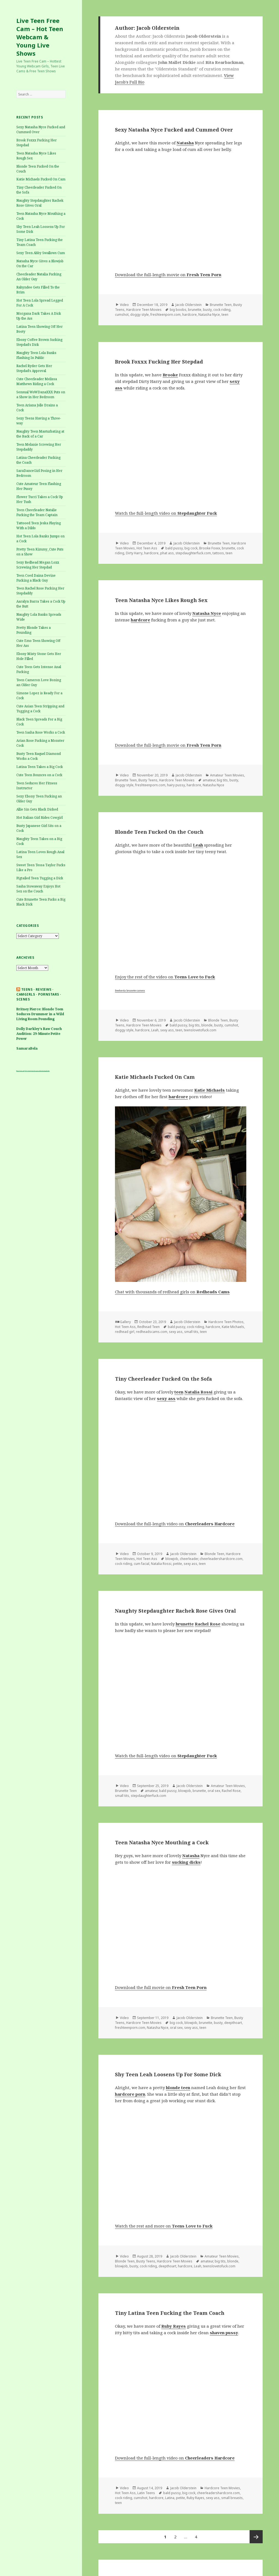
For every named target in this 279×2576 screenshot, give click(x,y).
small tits (191, 1331)
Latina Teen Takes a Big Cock (39, 766)
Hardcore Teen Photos (226, 1322)
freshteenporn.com (165, 314)
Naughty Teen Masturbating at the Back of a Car (40, 434)
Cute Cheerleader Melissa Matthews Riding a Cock (36, 381)
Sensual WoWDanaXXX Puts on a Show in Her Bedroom (40, 394)
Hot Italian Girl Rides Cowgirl (39, 817)
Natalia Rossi (161, 1563)
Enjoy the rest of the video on (165, 976)
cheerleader (189, 1558)
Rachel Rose (231, 1790)
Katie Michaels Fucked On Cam (40, 179)
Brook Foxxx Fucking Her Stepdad (159, 361)
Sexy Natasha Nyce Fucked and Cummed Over (174, 129)
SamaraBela (27, 1048)
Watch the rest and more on (164, 2226)
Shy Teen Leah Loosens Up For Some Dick (168, 2074)
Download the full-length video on (175, 1523)
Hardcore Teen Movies (144, 309)
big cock (191, 548)
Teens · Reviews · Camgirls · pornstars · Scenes (38, 994)
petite (177, 1563)
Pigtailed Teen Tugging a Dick (39, 878)
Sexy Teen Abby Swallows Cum (40, 253)
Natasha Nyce (209, 314)
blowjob (171, 1558)
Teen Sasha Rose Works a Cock (40, 732)
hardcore (189, 314)
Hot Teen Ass (147, 548)
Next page (256, 2536)
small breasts (232, 2497)
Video (124, 304)
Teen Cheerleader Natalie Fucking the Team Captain (36, 512)
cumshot (122, 314)
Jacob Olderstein (188, 304)
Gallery (125, 1322)
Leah (155, 1030)
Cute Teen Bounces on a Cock (39, 775)
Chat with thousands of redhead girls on (172, 1291)
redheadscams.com (151, 1331)
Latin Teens (146, 2493)
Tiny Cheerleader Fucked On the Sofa (163, 1378)
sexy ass (167, 1030)
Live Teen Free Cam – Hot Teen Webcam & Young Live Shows (39, 36)
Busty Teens (147, 780)
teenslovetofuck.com (200, 1030)
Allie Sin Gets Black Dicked (37, 809)
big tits (222, 780)
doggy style (139, 314)
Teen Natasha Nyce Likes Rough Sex (161, 600)
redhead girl (124, 1331)
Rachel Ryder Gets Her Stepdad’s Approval (34, 368)
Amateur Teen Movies (227, 775)
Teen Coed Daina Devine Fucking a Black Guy (36, 578)
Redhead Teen (148, 1326)
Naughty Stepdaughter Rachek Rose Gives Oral (39, 203)
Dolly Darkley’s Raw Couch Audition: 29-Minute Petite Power (39, 1033)
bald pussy (174, 548)
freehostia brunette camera (130, 990)
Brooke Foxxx (209, 548)
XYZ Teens (28, 1070)
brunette (194, 309)
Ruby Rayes (195, 2497)
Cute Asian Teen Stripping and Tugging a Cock (40, 708)
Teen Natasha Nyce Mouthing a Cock (162, 1842)
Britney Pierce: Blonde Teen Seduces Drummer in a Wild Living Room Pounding (40, 1014)
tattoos (218, 553)
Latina (169, 2497)
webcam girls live (45, 1070)
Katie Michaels (233, 1326)
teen (225, 314)
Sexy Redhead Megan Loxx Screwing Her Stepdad (37, 565)
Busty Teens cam (20, 1070)
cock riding (222, 309)
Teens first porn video (36, 1070)
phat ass (167, 553)
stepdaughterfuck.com (193, 553)
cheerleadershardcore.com (221, 1558)
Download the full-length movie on (168, 274)
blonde (207, 1025)
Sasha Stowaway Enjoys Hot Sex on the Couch (38, 889)
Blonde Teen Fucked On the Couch (159, 832)
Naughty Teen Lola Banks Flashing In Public (36, 355)
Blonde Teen (218, 1020)
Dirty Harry (134, 553)
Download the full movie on (161, 1987)
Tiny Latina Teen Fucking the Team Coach (170, 2313)
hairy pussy (176, 785)
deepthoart (233, 2022)
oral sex (214, 1790)
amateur (209, 780)
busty (207, 309)
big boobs (178, 309)
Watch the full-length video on (166, 513)
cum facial (141, 1563)
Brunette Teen (221, 304)
